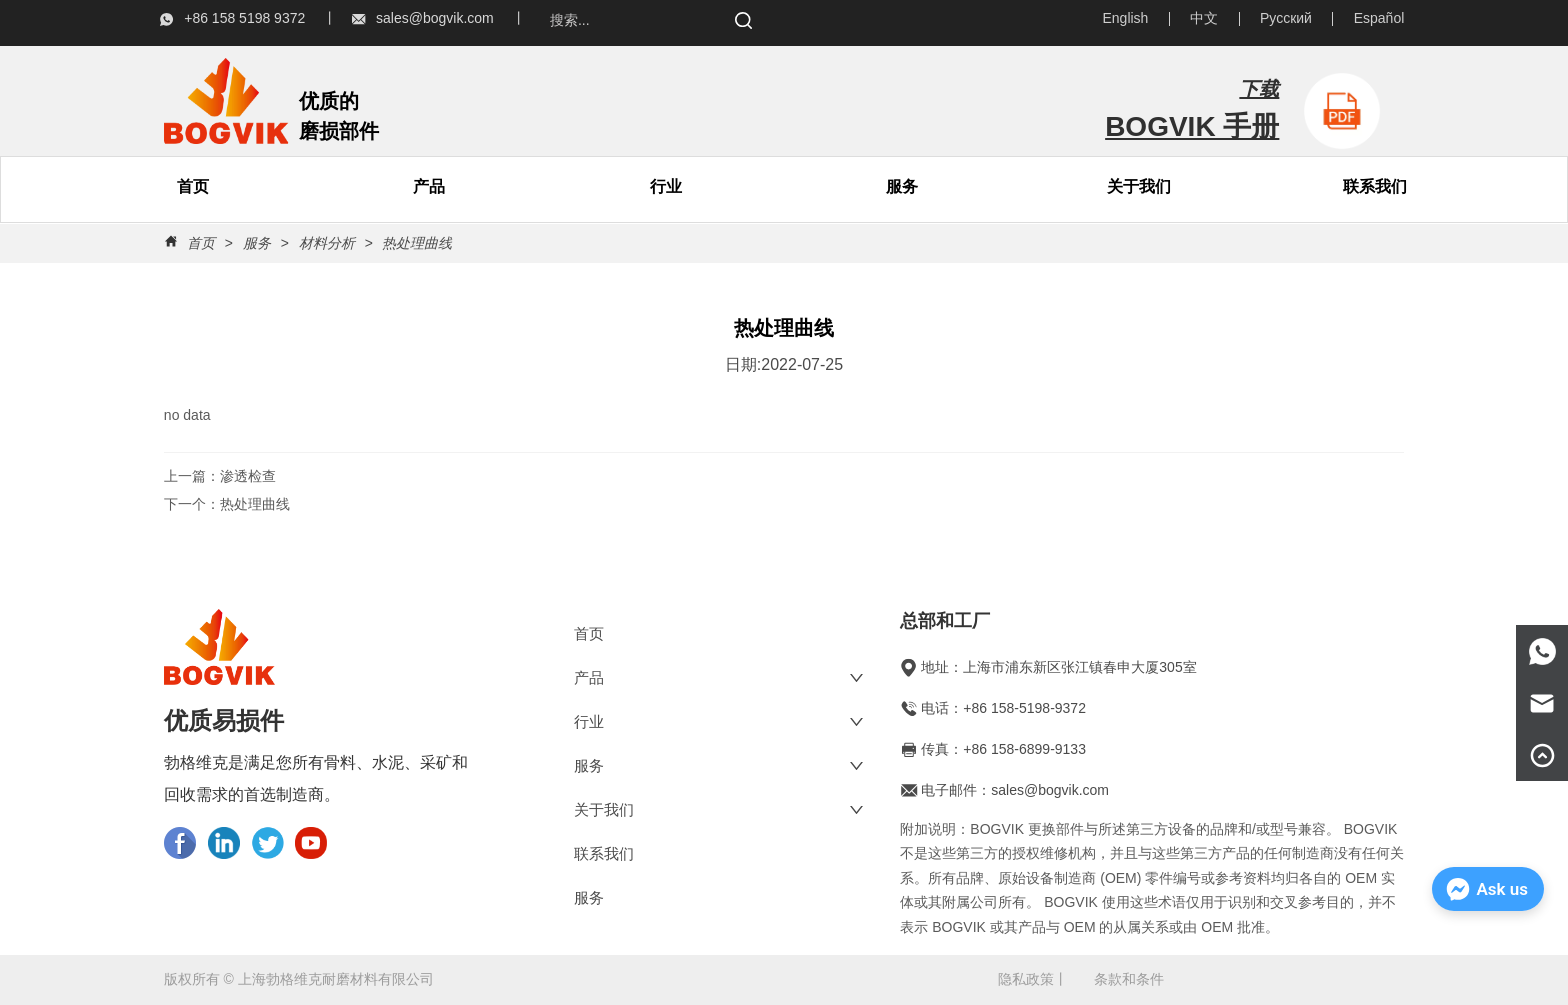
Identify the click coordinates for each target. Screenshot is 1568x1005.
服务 (902, 186)
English (1125, 18)
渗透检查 (248, 476)
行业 (666, 186)
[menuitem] (429, 187)
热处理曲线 (416, 243)
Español (1379, 18)
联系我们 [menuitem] (1375, 186)
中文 (1204, 18)
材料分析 (327, 243)
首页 (201, 243)
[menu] (311, 187)
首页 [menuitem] (193, 186)
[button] (429, 187)
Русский (1286, 18)
